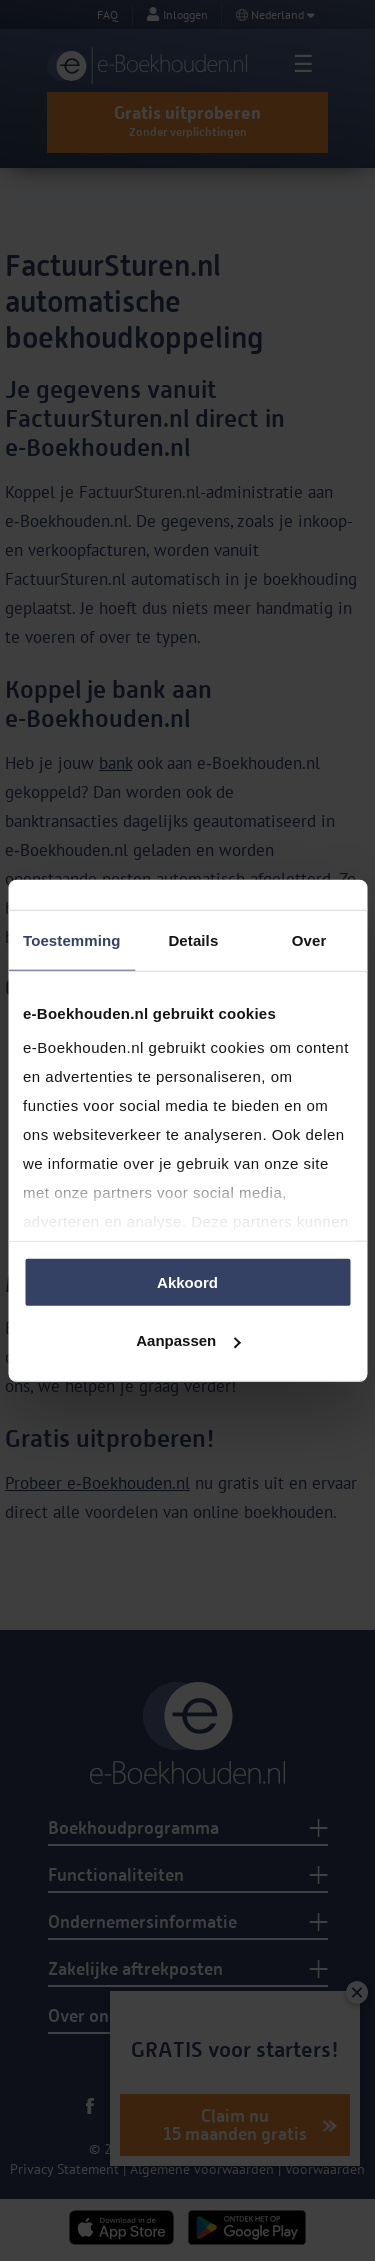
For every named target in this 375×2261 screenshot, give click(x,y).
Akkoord (187, 1281)
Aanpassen (188, 1340)
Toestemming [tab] (72, 939)
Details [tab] (193, 939)
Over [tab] (309, 939)
